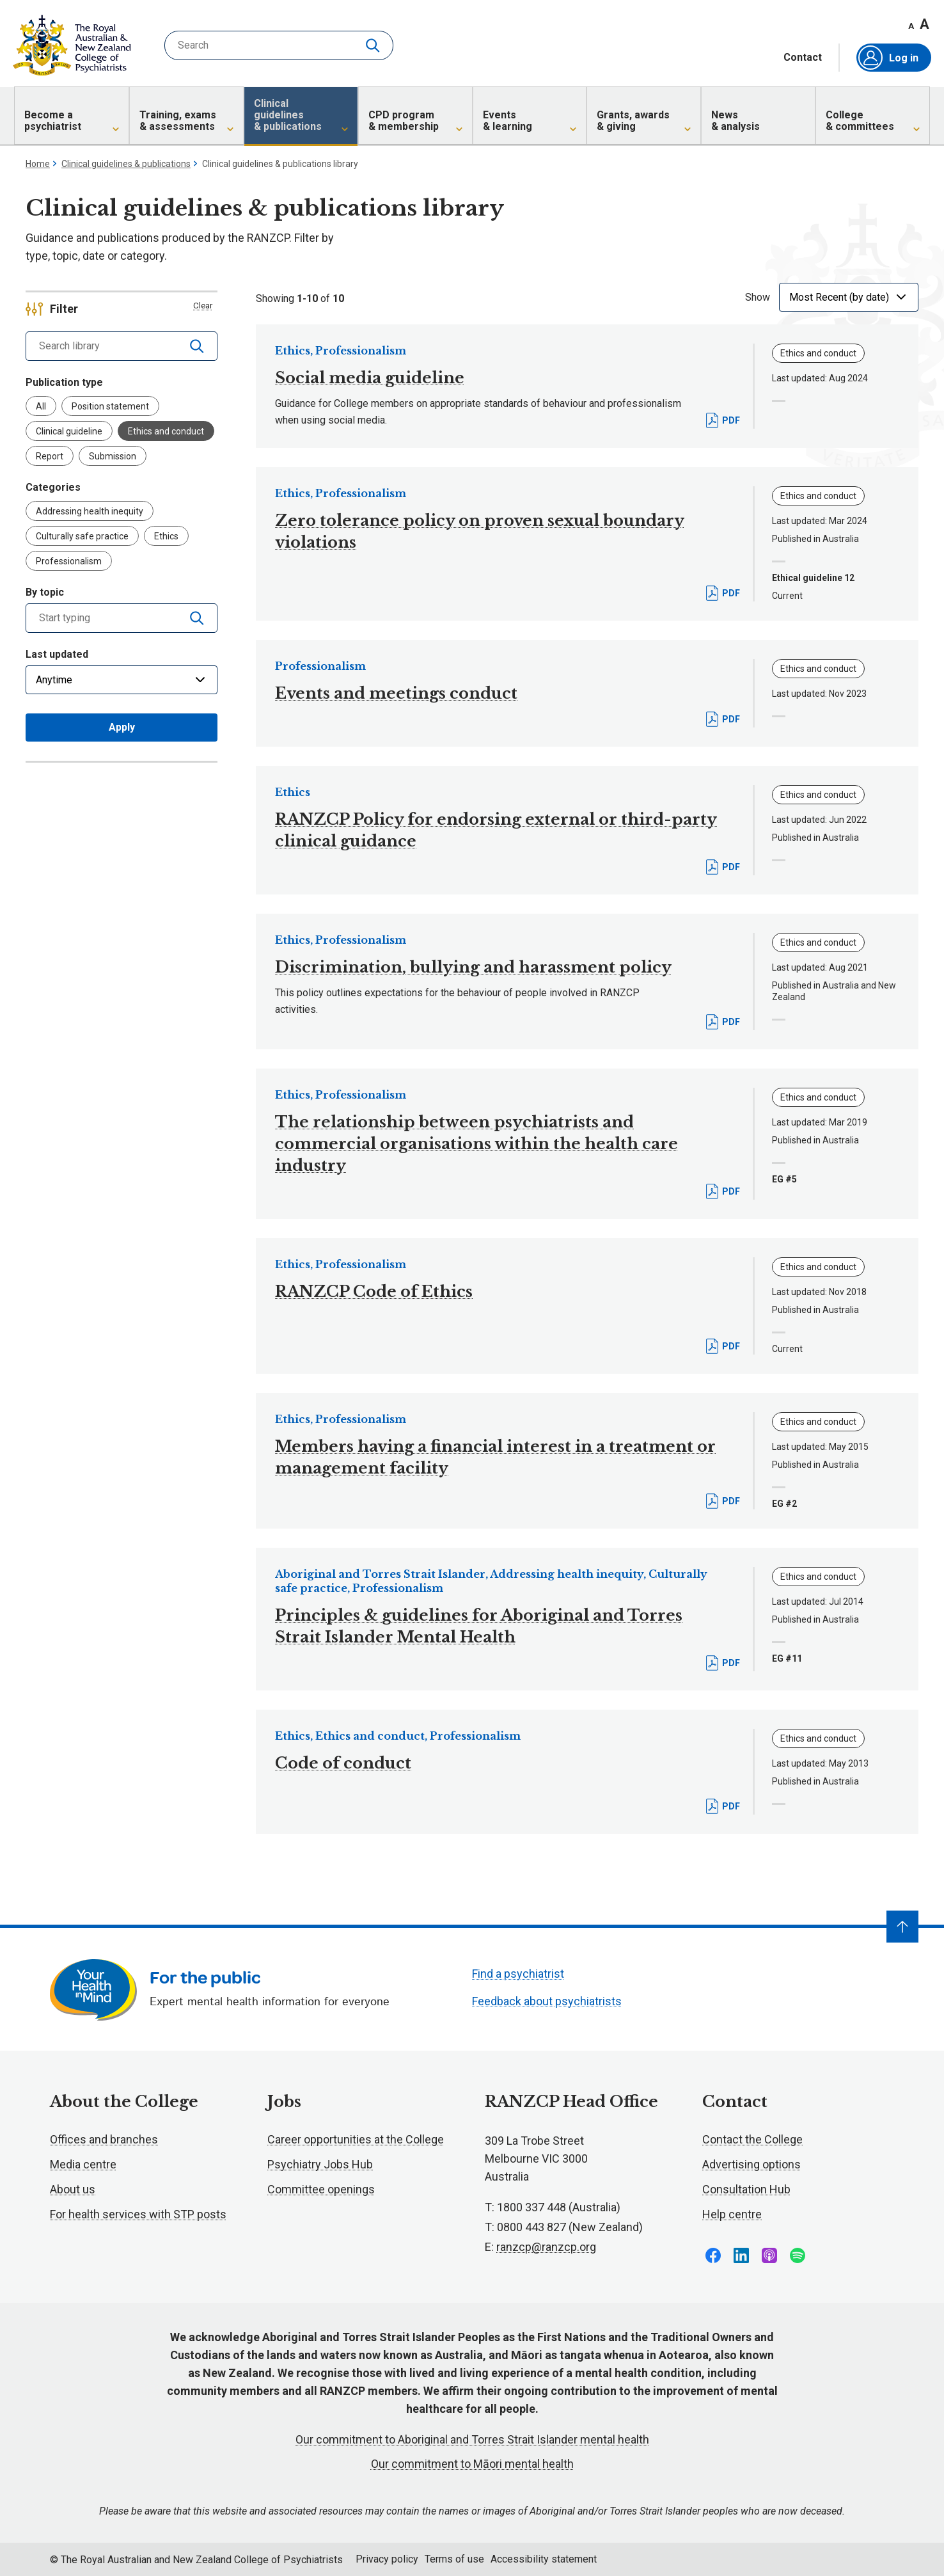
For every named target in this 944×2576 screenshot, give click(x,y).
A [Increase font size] (924, 24)
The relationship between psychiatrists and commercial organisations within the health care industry (476, 1144)
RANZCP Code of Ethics (374, 1291)
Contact (802, 57)
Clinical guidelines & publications (126, 164)
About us (72, 2189)
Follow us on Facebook (713, 2255)
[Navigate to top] (902, 1927)
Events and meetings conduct (396, 693)
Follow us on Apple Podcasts (769, 2255)
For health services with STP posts (138, 2214)
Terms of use (454, 2559)
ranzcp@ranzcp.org (546, 2247)
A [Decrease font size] (911, 26)
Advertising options (751, 2164)
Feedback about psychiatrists (547, 2001)
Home (38, 164)
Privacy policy (387, 2559)
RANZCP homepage (72, 45)
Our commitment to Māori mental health (472, 2463)
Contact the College (752, 2139)
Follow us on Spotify (797, 2255)
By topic (45, 592)
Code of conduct (343, 1763)
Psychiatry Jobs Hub (320, 2164)
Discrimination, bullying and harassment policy (473, 967)
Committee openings (321, 2189)
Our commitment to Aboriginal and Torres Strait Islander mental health (472, 2439)
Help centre (732, 2214)
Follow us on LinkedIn (741, 2255)
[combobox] (103, 618)
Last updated (57, 654)
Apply (122, 727)
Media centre (83, 2164)
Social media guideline (369, 378)
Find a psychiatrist (518, 1973)
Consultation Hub (746, 2189)
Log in (888, 57)
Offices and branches (104, 2139)
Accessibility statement (544, 2559)
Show (757, 297)
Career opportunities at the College (355, 2139)
